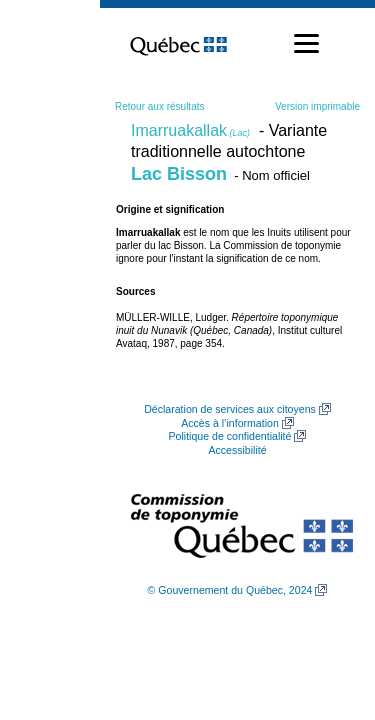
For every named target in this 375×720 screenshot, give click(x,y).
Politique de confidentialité (230, 436)
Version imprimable (317, 106)
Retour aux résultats (160, 106)
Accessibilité (237, 450)
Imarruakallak (190, 130)
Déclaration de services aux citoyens (230, 409)
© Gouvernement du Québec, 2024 (230, 590)
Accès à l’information (230, 423)
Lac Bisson (179, 174)
